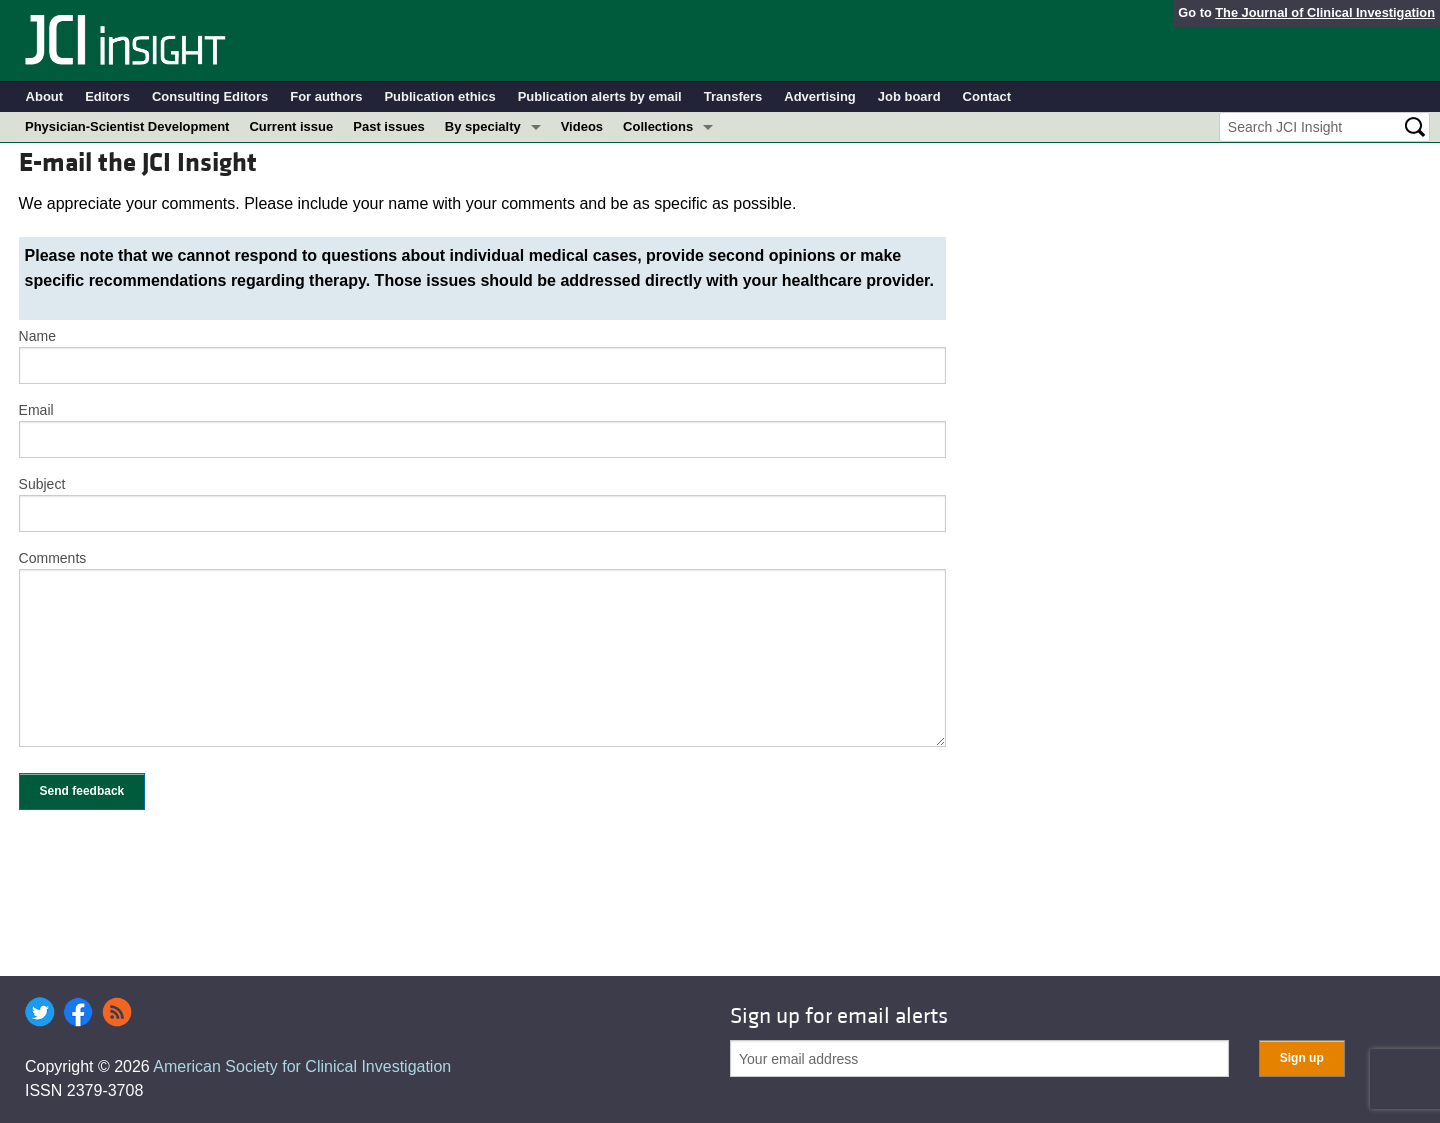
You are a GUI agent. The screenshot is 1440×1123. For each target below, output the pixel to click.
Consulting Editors (210, 96)
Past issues (389, 126)
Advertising (820, 96)
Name (37, 336)
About (45, 96)
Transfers (733, 96)
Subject (42, 484)
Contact (987, 96)
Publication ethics (439, 96)
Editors (107, 96)
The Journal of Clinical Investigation (1325, 12)
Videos (582, 126)
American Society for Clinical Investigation (302, 1066)
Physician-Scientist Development (127, 126)
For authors (326, 96)
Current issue (291, 126)
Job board (909, 96)
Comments (53, 558)
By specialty (483, 126)
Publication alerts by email (600, 96)
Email (36, 410)
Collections (658, 126)
